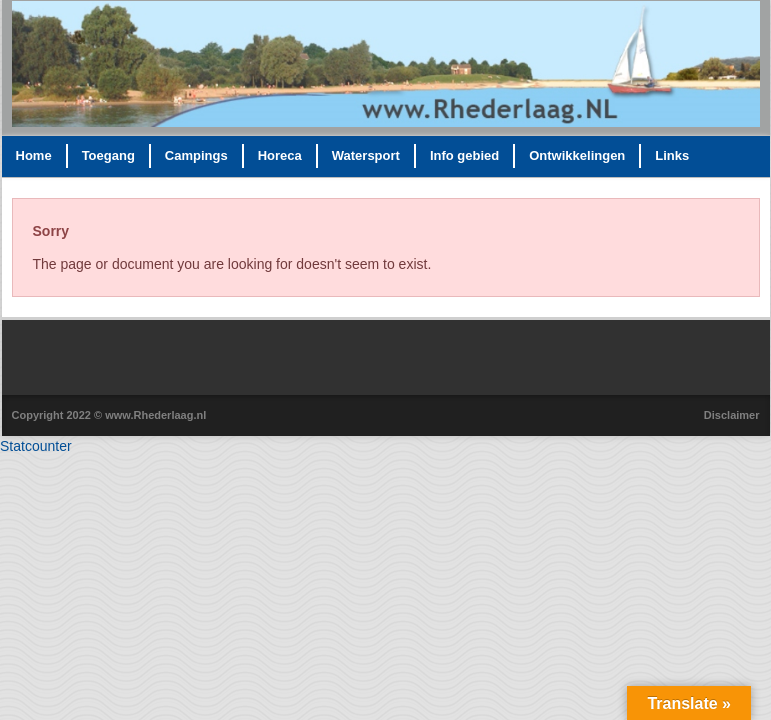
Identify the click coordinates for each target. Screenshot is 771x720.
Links (672, 155)
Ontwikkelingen (577, 155)
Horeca (280, 155)
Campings (196, 155)
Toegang (108, 155)
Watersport (366, 155)
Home (34, 155)
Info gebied (464, 155)
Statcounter (36, 446)
